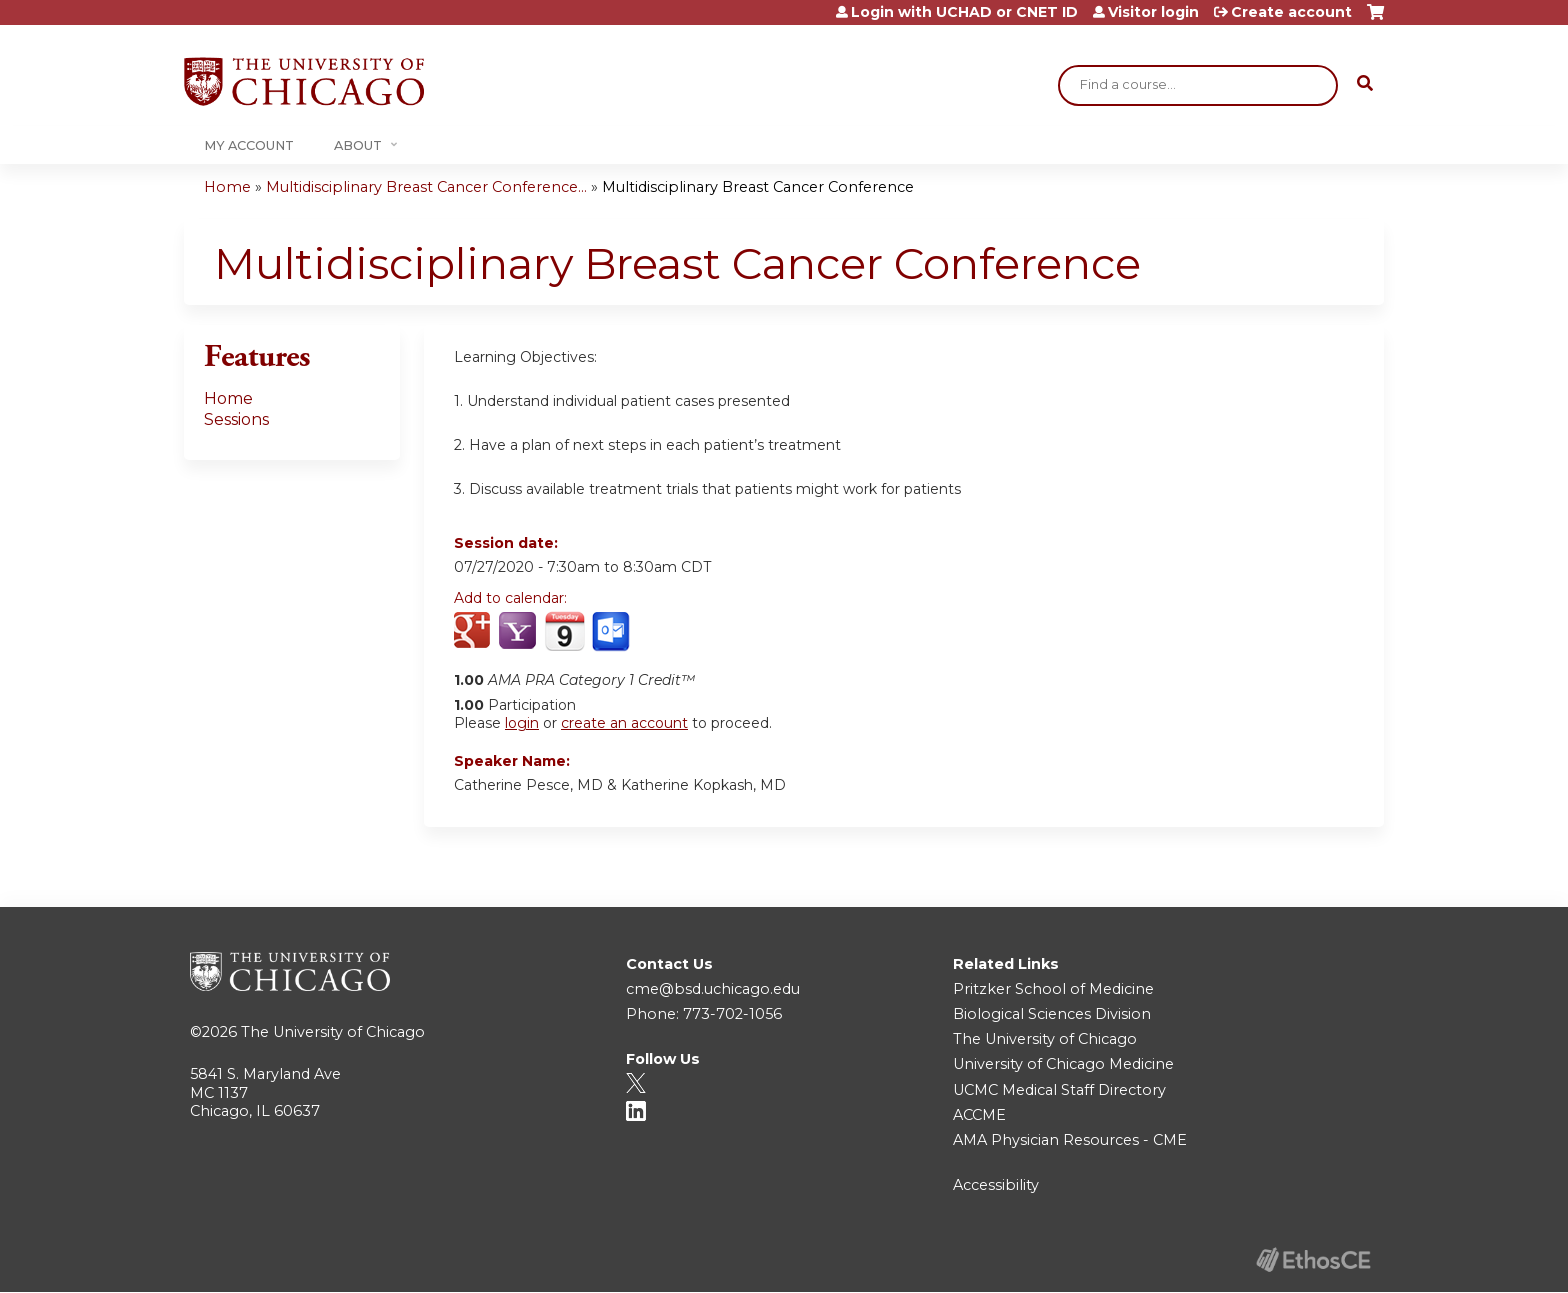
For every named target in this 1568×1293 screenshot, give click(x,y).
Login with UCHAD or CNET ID (964, 12)
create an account (624, 723)
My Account (249, 145)
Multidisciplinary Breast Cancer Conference (758, 187)
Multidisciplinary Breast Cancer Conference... (426, 187)
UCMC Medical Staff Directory (1059, 1090)
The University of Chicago (333, 1032)
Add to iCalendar (564, 631)
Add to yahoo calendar (519, 632)
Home (227, 187)
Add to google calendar (474, 632)
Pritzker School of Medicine (1053, 989)
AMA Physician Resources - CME (1070, 1140)
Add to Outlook (612, 632)
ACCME (979, 1115)
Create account (1291, 12)
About (358, 145)
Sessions (236, 419)
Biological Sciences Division (1052, 1014)
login (522, 723)
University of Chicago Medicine (1063, 1064)
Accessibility (996, 1185)
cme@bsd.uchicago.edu (713, 989)
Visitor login (1153, 12)
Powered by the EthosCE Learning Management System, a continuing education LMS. (1313, 1259)
